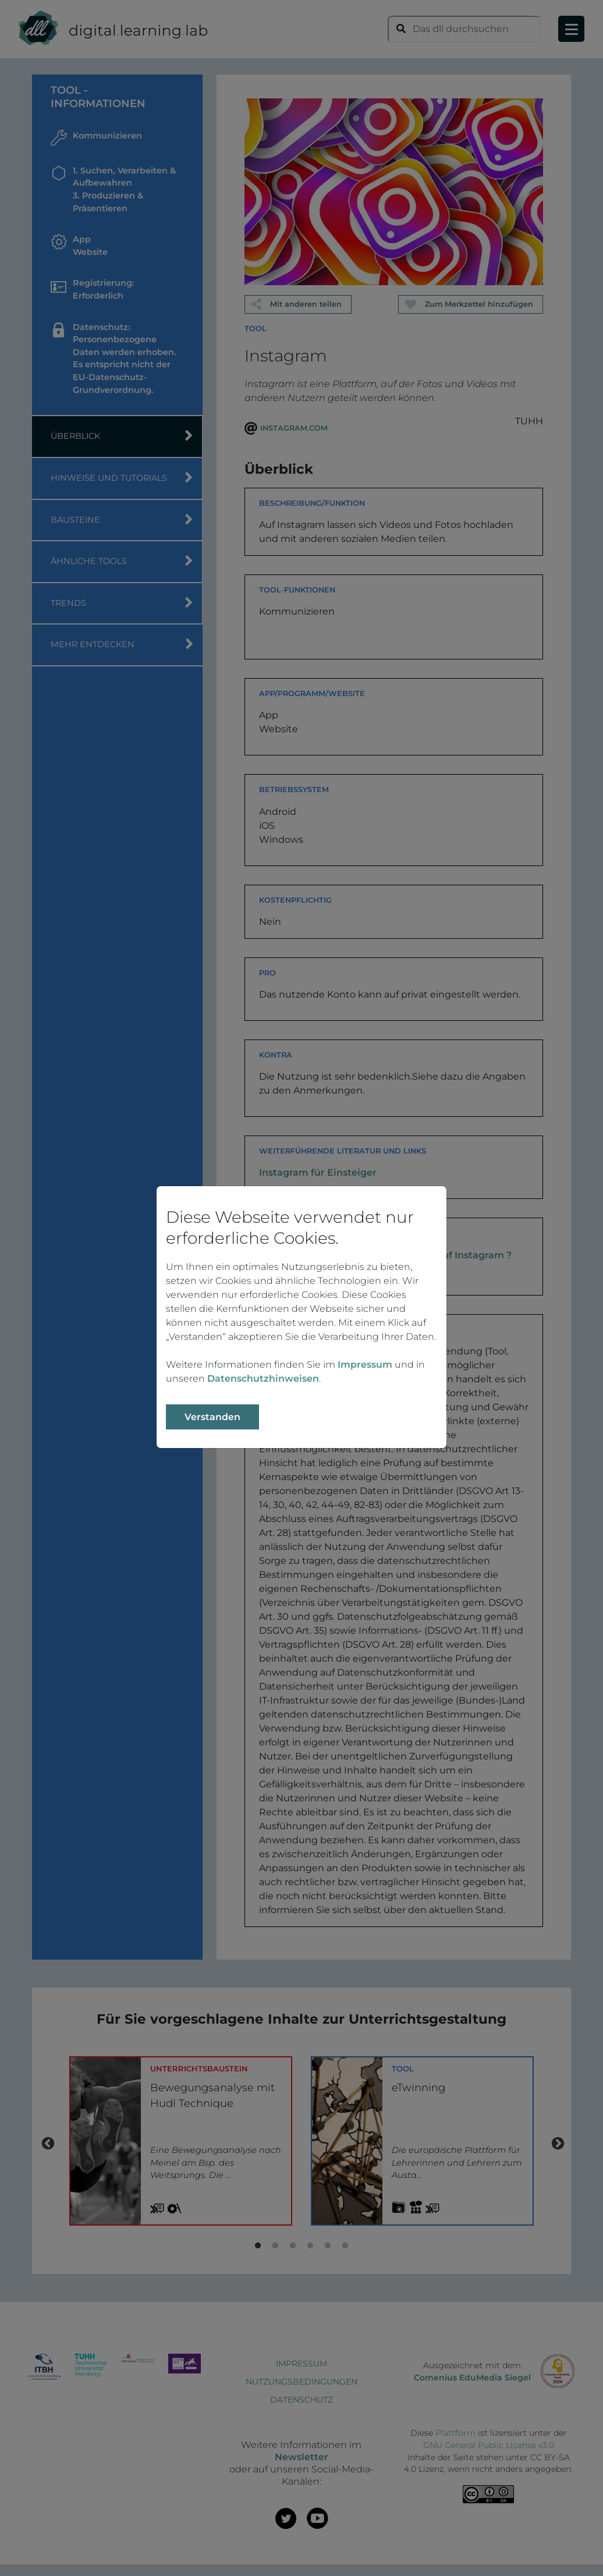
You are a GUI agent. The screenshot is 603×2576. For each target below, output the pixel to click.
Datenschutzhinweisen (263, 1378)
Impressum (365, 1364)
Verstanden (212, 1416)
